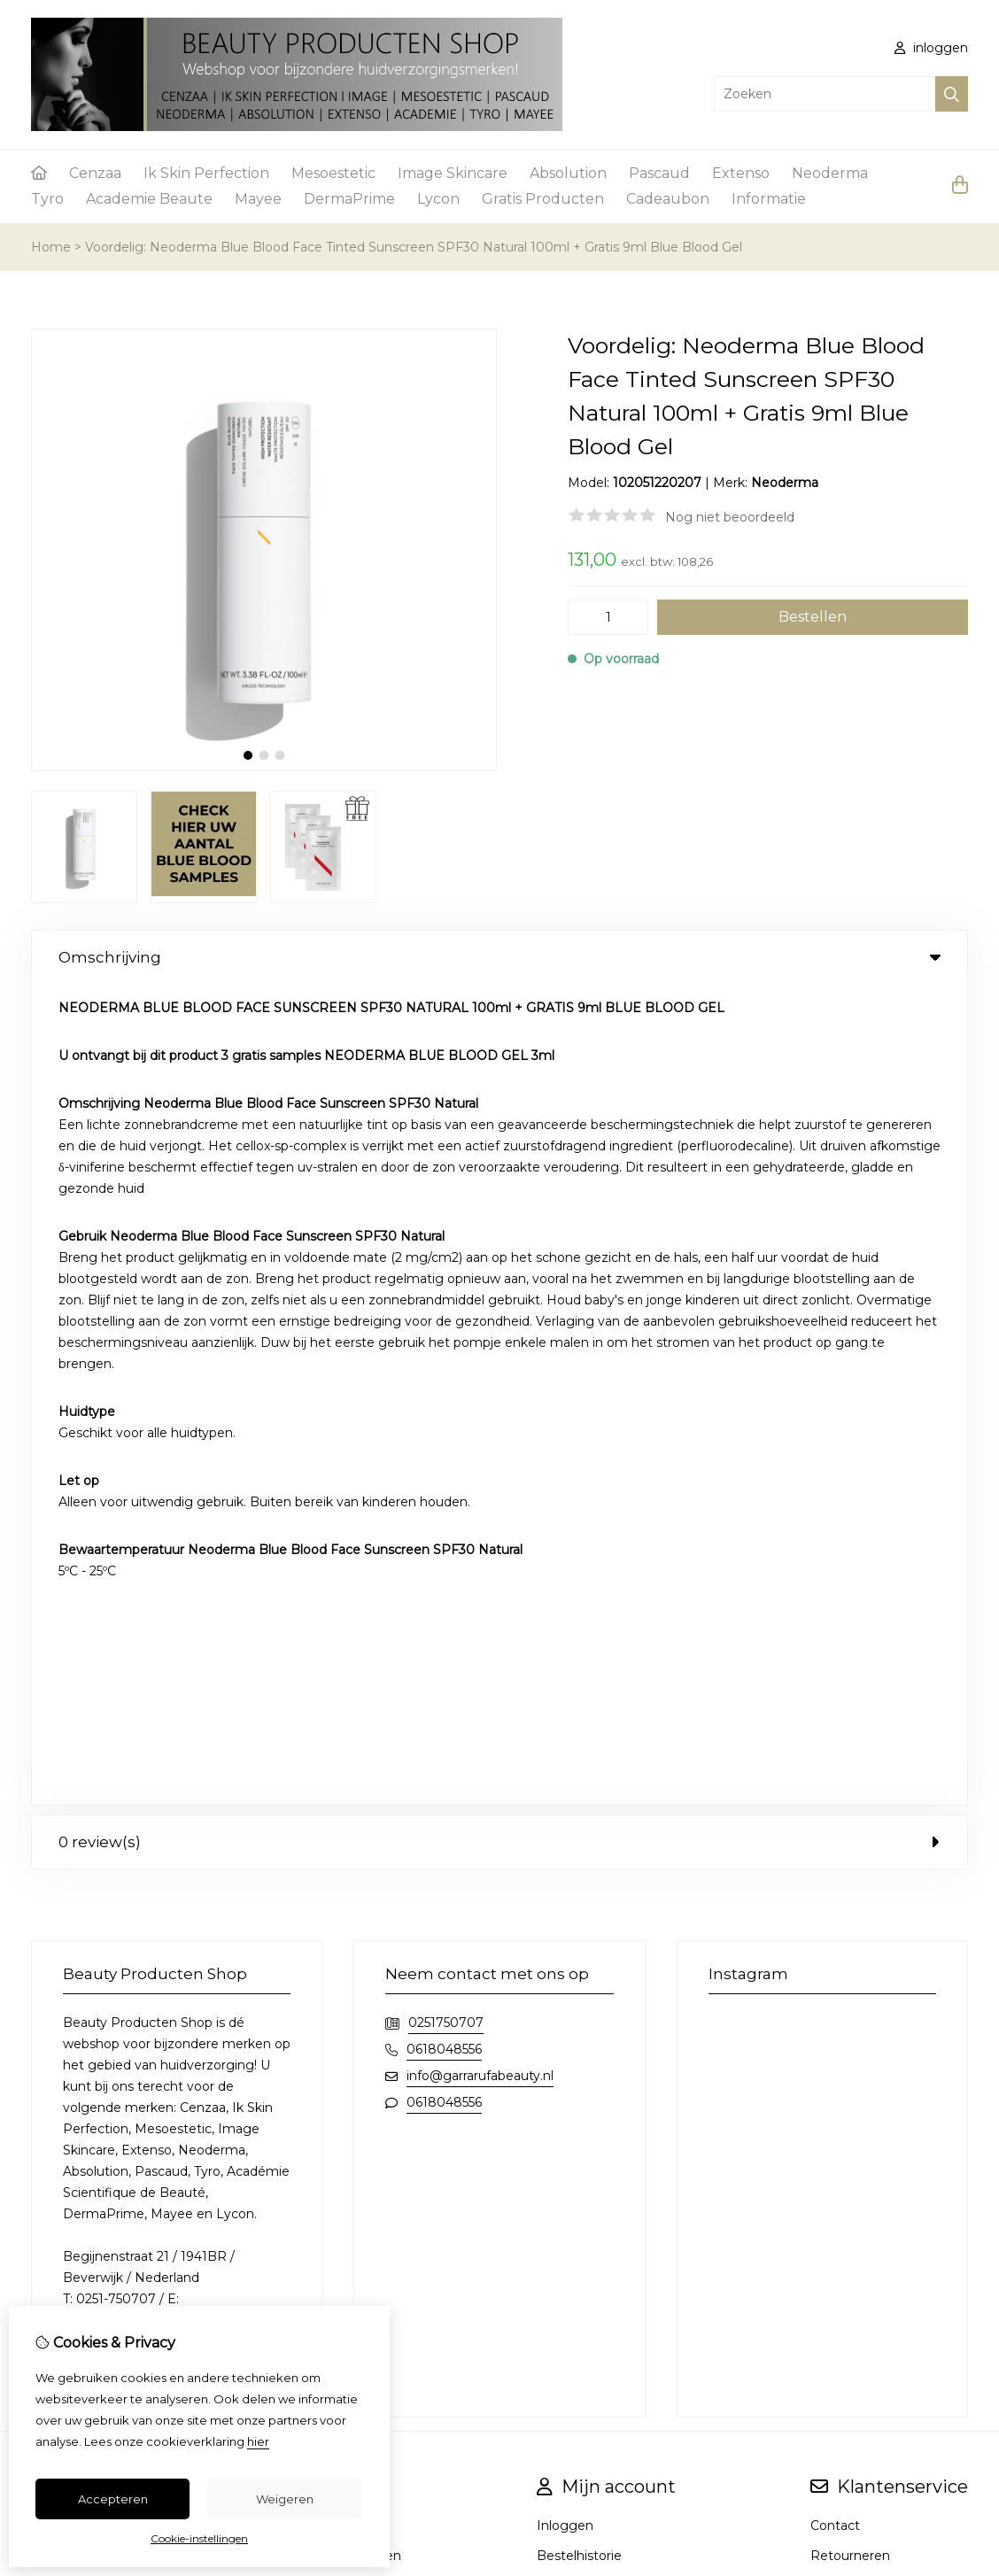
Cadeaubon (667, 198)
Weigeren (285, 2499)
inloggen (931, 48)
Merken (339, 1705)
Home (51, 247)
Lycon (438, 198)
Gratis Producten (543, 198)
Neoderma (830, 173)
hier (258, 2441)
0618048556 (444, 1228)
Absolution (568, 173)
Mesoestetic (333, 173)
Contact (835, 1705)
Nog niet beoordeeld (729, 517)
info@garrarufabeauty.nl (480, 1255)
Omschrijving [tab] (499, 957)
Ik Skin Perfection (206, 173)
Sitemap (836, 1765)
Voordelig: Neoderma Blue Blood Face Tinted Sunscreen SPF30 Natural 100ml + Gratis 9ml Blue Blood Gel (413, 247)
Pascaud (659, 173)
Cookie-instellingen (199, 2538)
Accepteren (113, 2499)
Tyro (47, 198)
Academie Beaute (149, 198)
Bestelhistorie (579, 1735)
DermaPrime (349, 198)
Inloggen (565, 1705)
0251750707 (446, 1202)
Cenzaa (95, 173)
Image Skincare (452, 173)
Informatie (769, 198)
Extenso (741, 173)
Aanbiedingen (358, 1735)
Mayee (258, 198)
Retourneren (850, 1735)
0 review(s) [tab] (499, 1021)
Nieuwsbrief (573, 1765)
